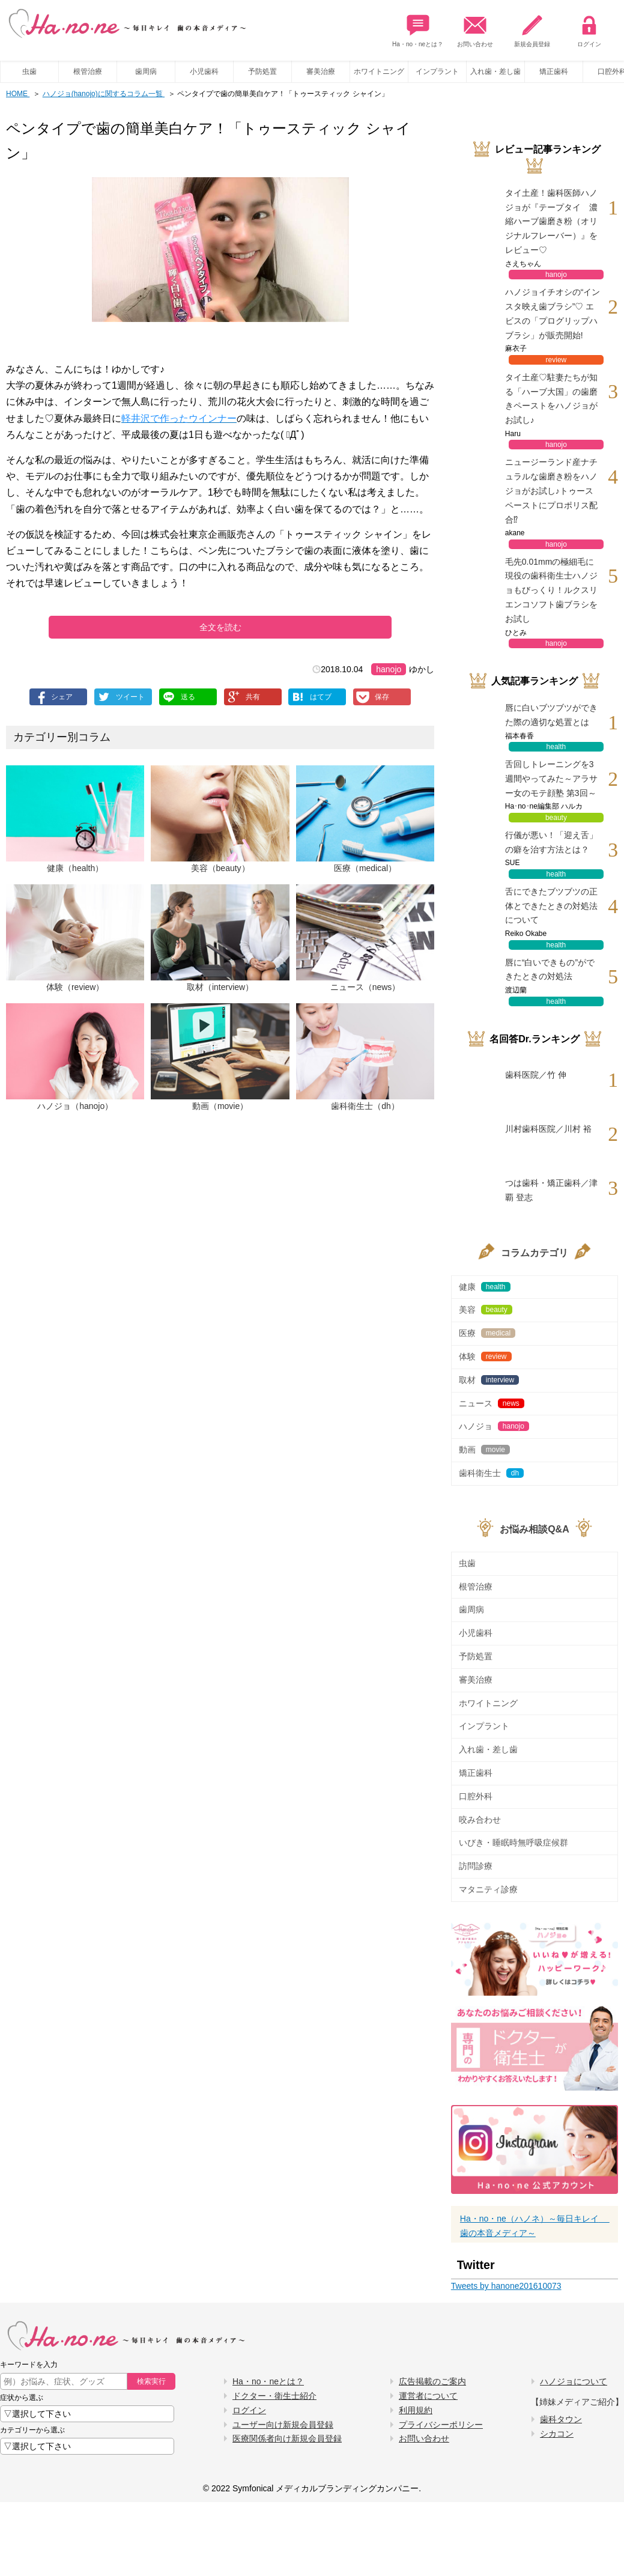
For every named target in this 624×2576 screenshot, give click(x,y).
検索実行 (151, 2381)
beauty (556, 817)
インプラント (437, 71)
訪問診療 (475, 1866)
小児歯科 (204, 71)
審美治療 (320, 71)
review (556, 360)
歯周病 (146, 71)
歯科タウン (561, 2419)
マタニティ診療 (488, 1889)
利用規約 (415, 2410)
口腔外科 (475, 1796)
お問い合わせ (475, 27)
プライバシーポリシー (441, 2424)
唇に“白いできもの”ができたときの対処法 (550, 970)
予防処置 (262, 71)
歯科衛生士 (491, 1473)
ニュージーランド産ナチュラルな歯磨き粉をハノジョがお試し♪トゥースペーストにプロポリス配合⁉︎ (551, 490)
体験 (485, 1356)
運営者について (428, 2396)
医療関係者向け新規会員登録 (287, 2438)
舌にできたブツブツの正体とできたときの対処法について (551, 906)
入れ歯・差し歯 (495, 71)
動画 (484, 1449)
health (556, 747)
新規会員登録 (532, 27)
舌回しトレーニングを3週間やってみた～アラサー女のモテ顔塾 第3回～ (551, 778)
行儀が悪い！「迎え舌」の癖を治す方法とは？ (551, 842)
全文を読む (220, 627)
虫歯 (29, 71)
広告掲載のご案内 (432, 2381)
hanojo (388, 669)
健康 (484, 1287)
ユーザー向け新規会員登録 (282, 2424)
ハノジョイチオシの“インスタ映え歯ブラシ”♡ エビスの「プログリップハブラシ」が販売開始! (553, 313)
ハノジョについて (573, 2381)
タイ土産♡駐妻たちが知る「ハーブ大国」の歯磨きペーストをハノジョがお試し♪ (551, 398)
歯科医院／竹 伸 (535, 1075)
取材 (489, 1380)
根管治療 (87, 71)
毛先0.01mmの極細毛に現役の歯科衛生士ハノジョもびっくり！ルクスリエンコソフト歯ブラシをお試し (551, 590)
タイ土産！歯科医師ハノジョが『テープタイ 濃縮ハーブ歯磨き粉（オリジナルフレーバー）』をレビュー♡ (551, 221)
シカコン (557, 2433)
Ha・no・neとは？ (417, 27)
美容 (485, 1309)
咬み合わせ (480, 1819)
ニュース (491, 1403)
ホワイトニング (379, 71)
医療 (487, 1333)
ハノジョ (494, 1426)
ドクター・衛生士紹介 (274, 2396)
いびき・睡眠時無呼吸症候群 (513, 1842)
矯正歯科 (553, 71)
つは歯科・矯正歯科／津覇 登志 (551, 1190)
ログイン (589, 27)
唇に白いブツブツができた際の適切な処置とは (551, 715)
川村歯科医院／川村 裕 (548, 1129)
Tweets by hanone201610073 (506, 2286)
